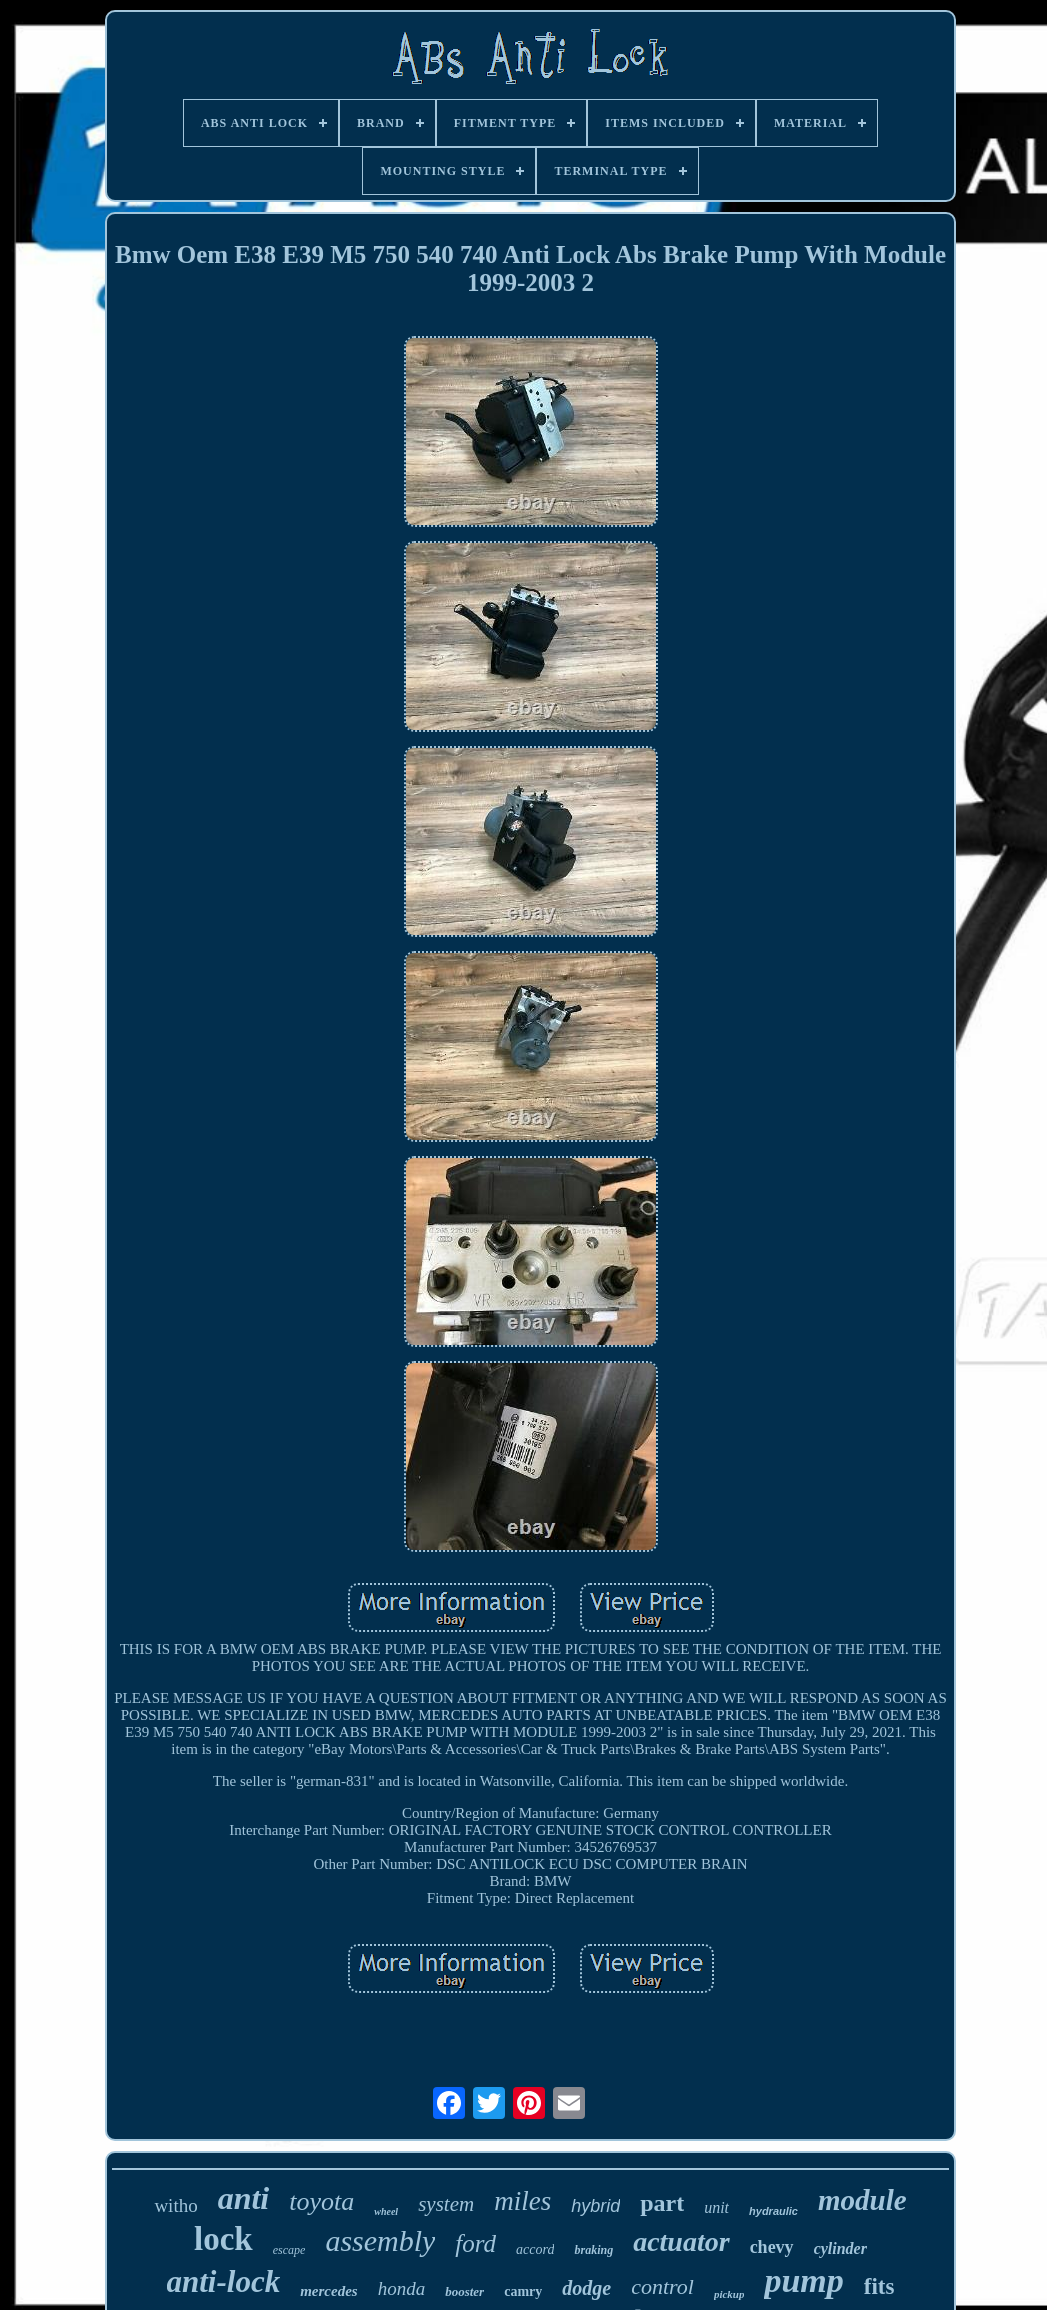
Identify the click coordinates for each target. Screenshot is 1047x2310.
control (662, 2286)
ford (475, 2243)
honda (402, 2288)
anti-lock (224, 2281)
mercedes (328, 2291)
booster (464, 2291)
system (446, 2204)
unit (716, 2207)
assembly (380, 2240)
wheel (386, 2211)
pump (803, 2280)
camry (523, 2291)
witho (175, 2205)
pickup (729, 2294)
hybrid (595, 2206)
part (662, 2203)
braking (593, 2250)
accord (535, 2249)
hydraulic (773, 2211)
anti (244, 2198)
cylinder (840, 2248)
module (862, 2200)
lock (223, 2239)
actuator (681, 2241)
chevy (772, 2247)
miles (522, 2201)
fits (879, 2286)
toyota (321, 2201)
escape (289, 2250)
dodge (586, 2288)
